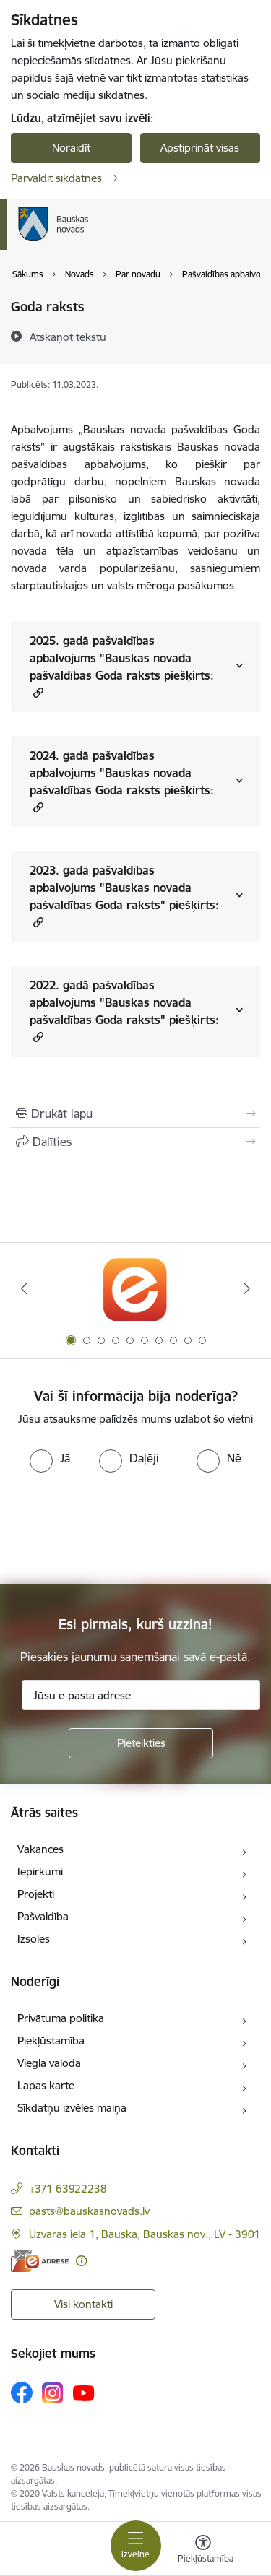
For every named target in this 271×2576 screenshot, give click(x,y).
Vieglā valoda (49, 2063)
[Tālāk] (247, 1288)
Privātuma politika (60, 2018)
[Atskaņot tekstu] (68, 336)
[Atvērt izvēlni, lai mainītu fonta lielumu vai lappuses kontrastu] (203, 2550)
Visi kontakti (83, 2304)
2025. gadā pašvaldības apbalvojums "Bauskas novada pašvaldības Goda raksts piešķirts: (122, 666)
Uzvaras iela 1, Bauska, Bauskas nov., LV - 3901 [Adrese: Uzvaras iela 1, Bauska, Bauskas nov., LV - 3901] (144, 2234)
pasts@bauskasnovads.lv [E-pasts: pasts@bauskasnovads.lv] (89, 2211)
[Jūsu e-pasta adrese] (141, 1695)
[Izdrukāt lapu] (135, 1113)
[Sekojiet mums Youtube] (84, 2392)
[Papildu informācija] (81, 2260)
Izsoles (33, 1939)
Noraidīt (71, 148)
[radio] (50, 1458)
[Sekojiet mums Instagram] (53, 2392)
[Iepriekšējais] (24, 1288)
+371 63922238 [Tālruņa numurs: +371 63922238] (68, 2188)
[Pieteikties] (141, 1743)
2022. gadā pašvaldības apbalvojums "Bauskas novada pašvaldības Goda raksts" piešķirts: (124, 1011)
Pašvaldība (43, 1916)
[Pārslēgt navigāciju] (136, 2545)
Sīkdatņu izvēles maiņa (71, 2108)
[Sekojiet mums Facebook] (22, 2392)
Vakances (40, 1849)
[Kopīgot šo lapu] (135, 1141)
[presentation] (121, 1527)
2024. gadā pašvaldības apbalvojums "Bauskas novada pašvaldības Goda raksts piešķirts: (122, 781)
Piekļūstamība (51, 2040)
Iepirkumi (40, 1871)
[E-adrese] (40, 2261)
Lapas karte (45, 2085)
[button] (36, 692)
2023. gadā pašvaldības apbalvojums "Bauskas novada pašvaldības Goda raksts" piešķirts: (124, 896)
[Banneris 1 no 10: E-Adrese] (135, 1289)
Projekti (35, 1894)
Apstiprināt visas (199, 148)
